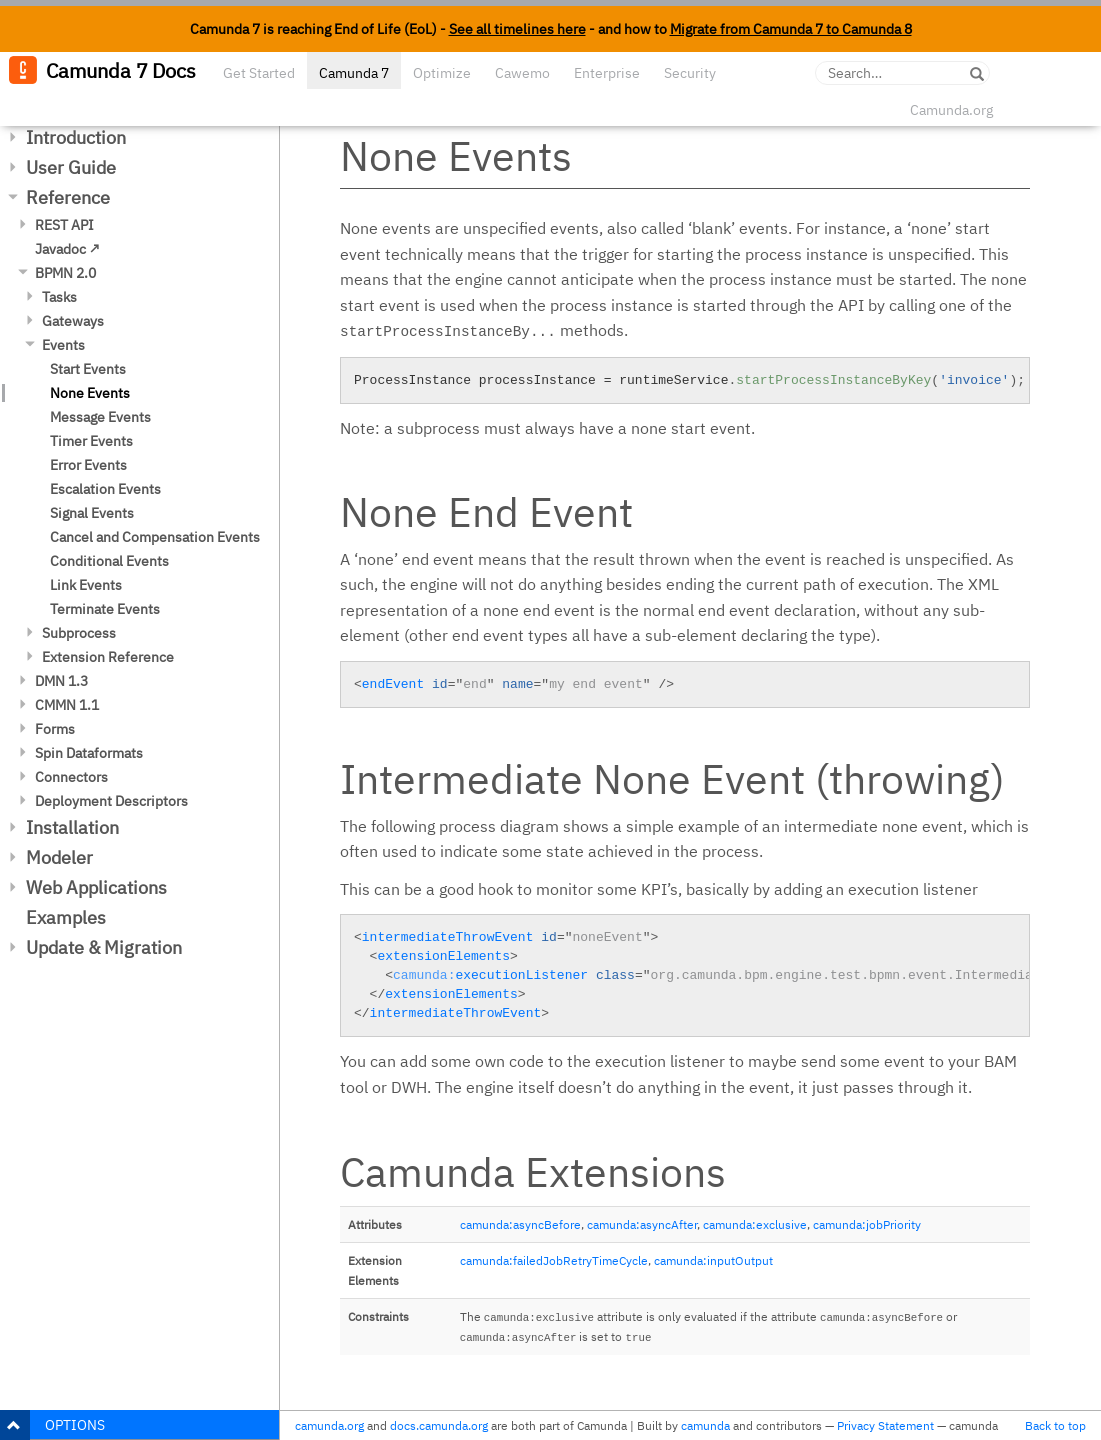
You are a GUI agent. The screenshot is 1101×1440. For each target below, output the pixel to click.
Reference (68, 197)
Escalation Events (105, 489)
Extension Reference (108, 657)
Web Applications (96, 887)
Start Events (88, 369)
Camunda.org (951, 110)
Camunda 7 (354, 73)
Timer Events (91, 441)
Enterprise (607, 73)
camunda (705, 1425)
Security (690, 73)
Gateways (73, 321)
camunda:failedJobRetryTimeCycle (554, 1260)
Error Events (88, 465)
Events (63, 345)
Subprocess (79, 633)
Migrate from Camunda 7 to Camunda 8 (791, 29)
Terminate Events (105, 609)
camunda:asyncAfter (642, 1224)
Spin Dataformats (89, 753)
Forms (55, 729)
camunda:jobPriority (867, 1224)
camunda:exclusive (755, 1224)
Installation (72, 827)
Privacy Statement (885, 1425)
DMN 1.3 (61, 681)
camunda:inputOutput (713, 1260)
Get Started (259, 73)
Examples (66, 917)
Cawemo (522, 73)
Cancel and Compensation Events (155, 537)
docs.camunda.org (439, 1425)
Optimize (442, 73)
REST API (64, 225)
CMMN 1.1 (67, 705)
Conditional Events (109, 561)
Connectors (71, 777)
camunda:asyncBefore (520, 1224)
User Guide (71, 167)
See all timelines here (517, 29)
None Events (90, 393)
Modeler (59, 857)
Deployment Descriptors (111, 801)
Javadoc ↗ (67, 249)
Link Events (86, 585)
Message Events (100, 417)
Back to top (1055, 1425)
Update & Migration (104, 947)
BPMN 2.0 (65, 273)
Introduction (76, 137)
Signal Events (92, 513)
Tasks (59, 297)
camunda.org (329, 1425)
